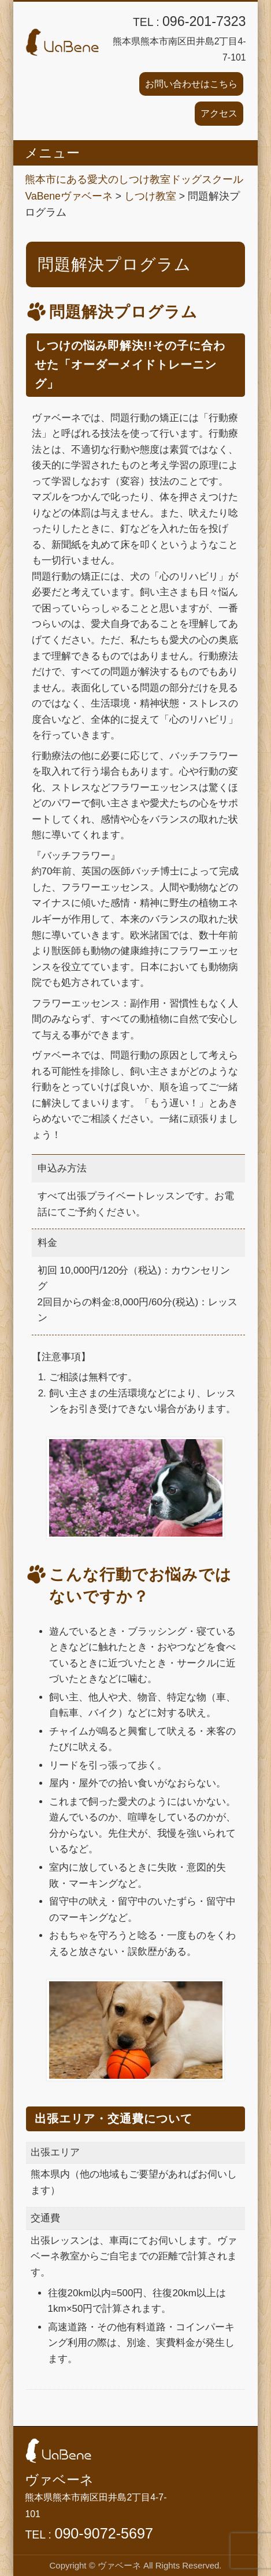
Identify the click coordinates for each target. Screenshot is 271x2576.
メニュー (52, 152)
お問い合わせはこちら (191, 84)
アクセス (219, 113)
